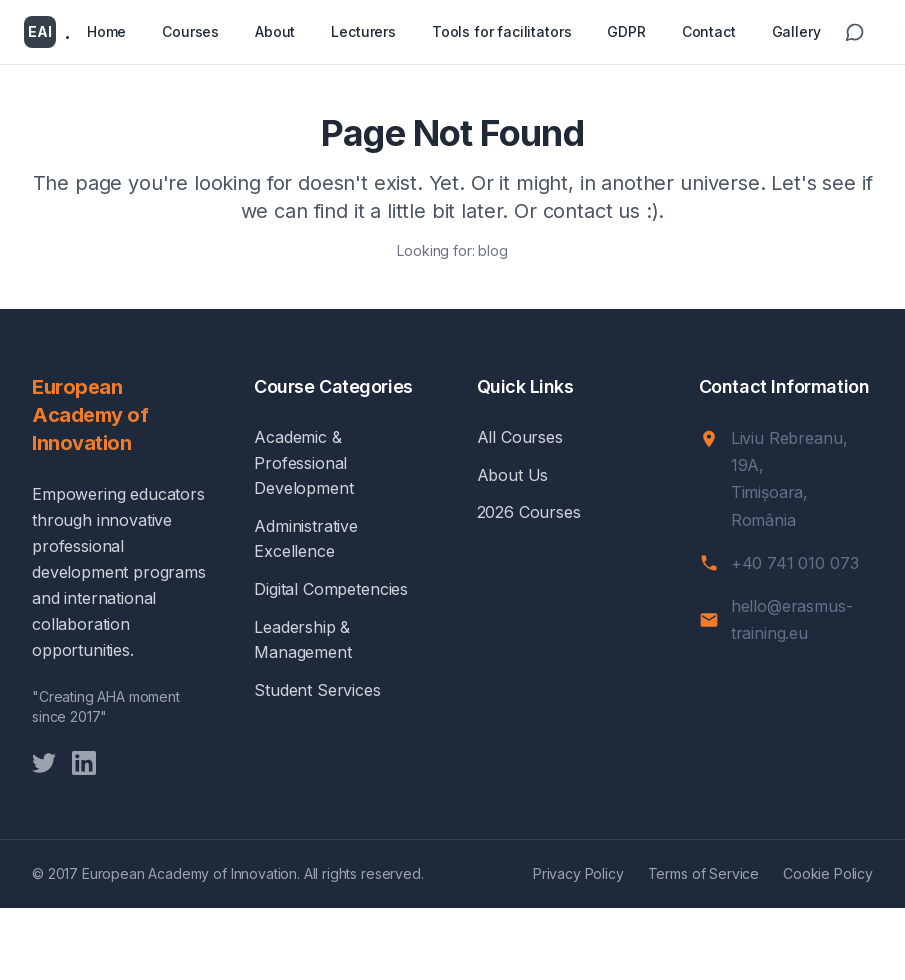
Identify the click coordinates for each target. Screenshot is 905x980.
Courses (190, 31)
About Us (513, 475)
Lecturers (363, 31)
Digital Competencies (331, 589)
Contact (709, 31)
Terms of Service (703, 873)
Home (106, 31)
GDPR (626, 31)
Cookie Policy (828, 873)
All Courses (520, 437)
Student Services (317, 690)
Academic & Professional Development (303, 462)
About (275, 31)
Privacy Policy (578, 873)
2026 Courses (529, 512)
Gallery (796, 31)
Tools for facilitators (501, 31)
